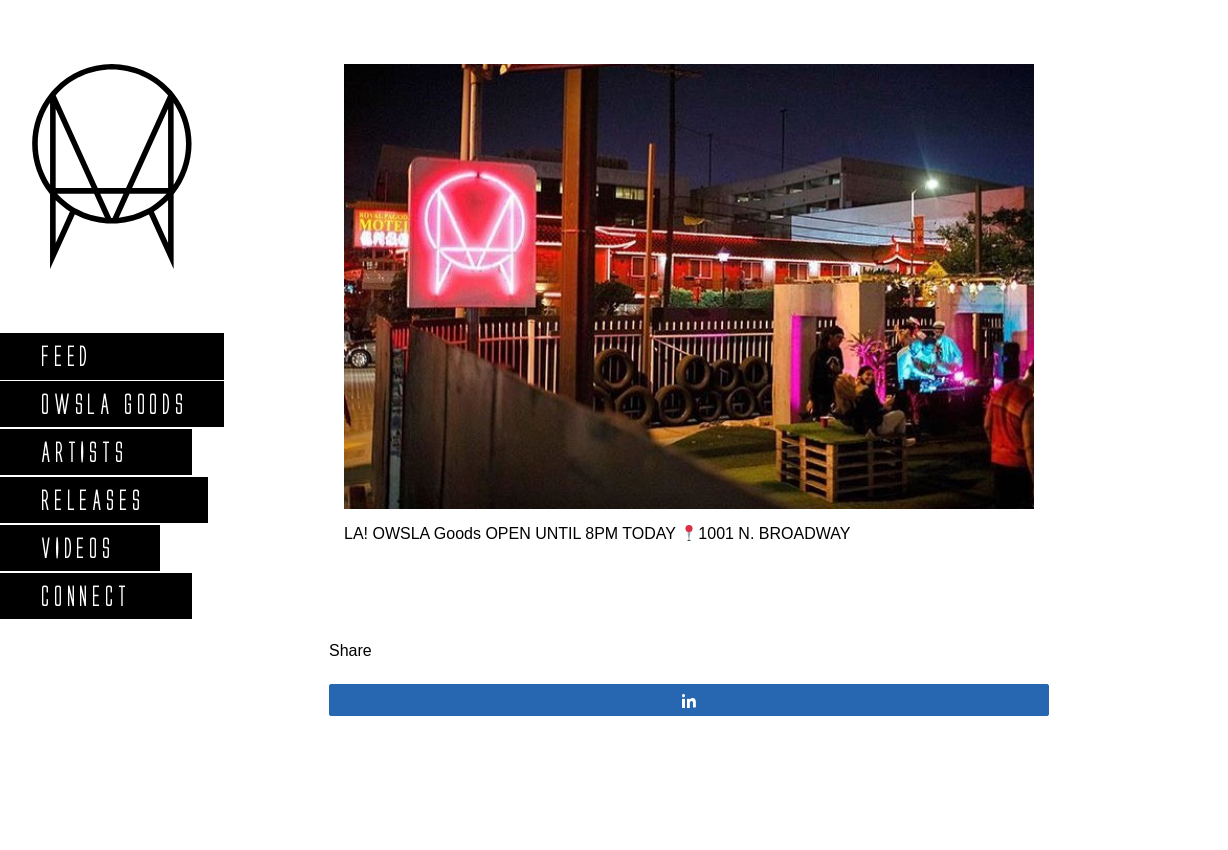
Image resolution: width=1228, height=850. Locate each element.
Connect (85, 595)
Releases (91, 499)
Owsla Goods (113, 403)
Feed (65, 355)
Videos (77, 547)
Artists (83, 451)
